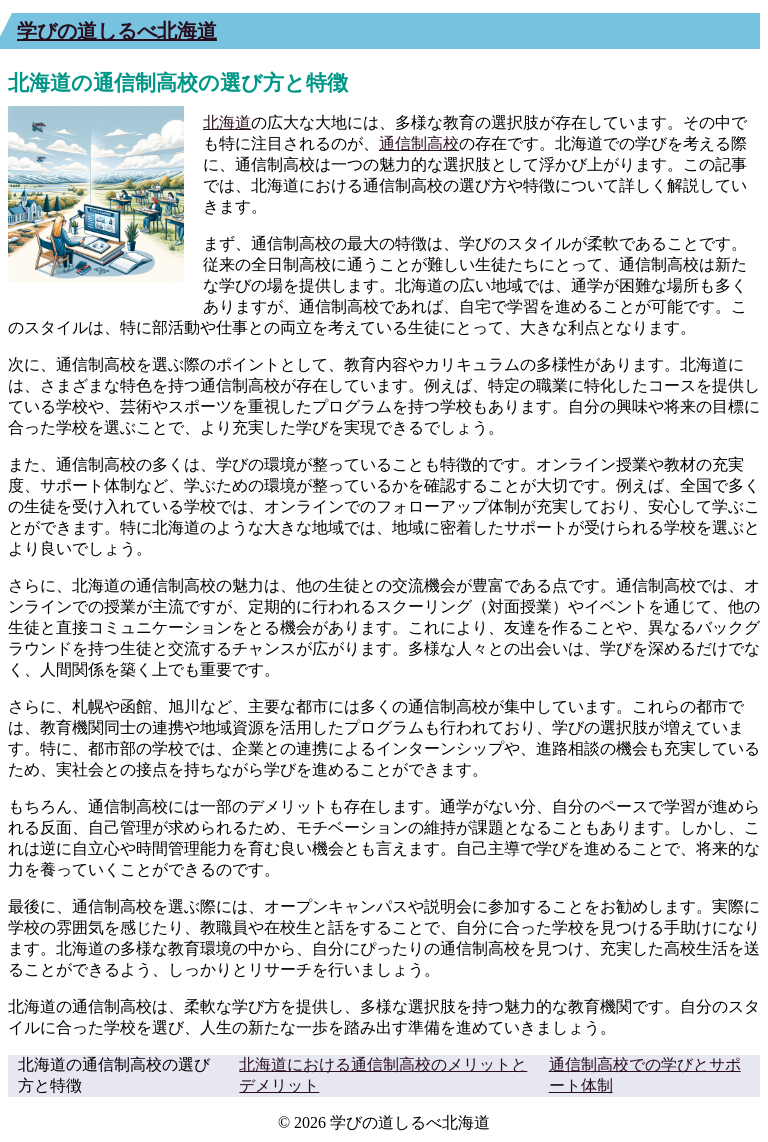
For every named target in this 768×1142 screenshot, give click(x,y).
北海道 (227, 122)
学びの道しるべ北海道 (117, 31)
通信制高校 (419, 143)
